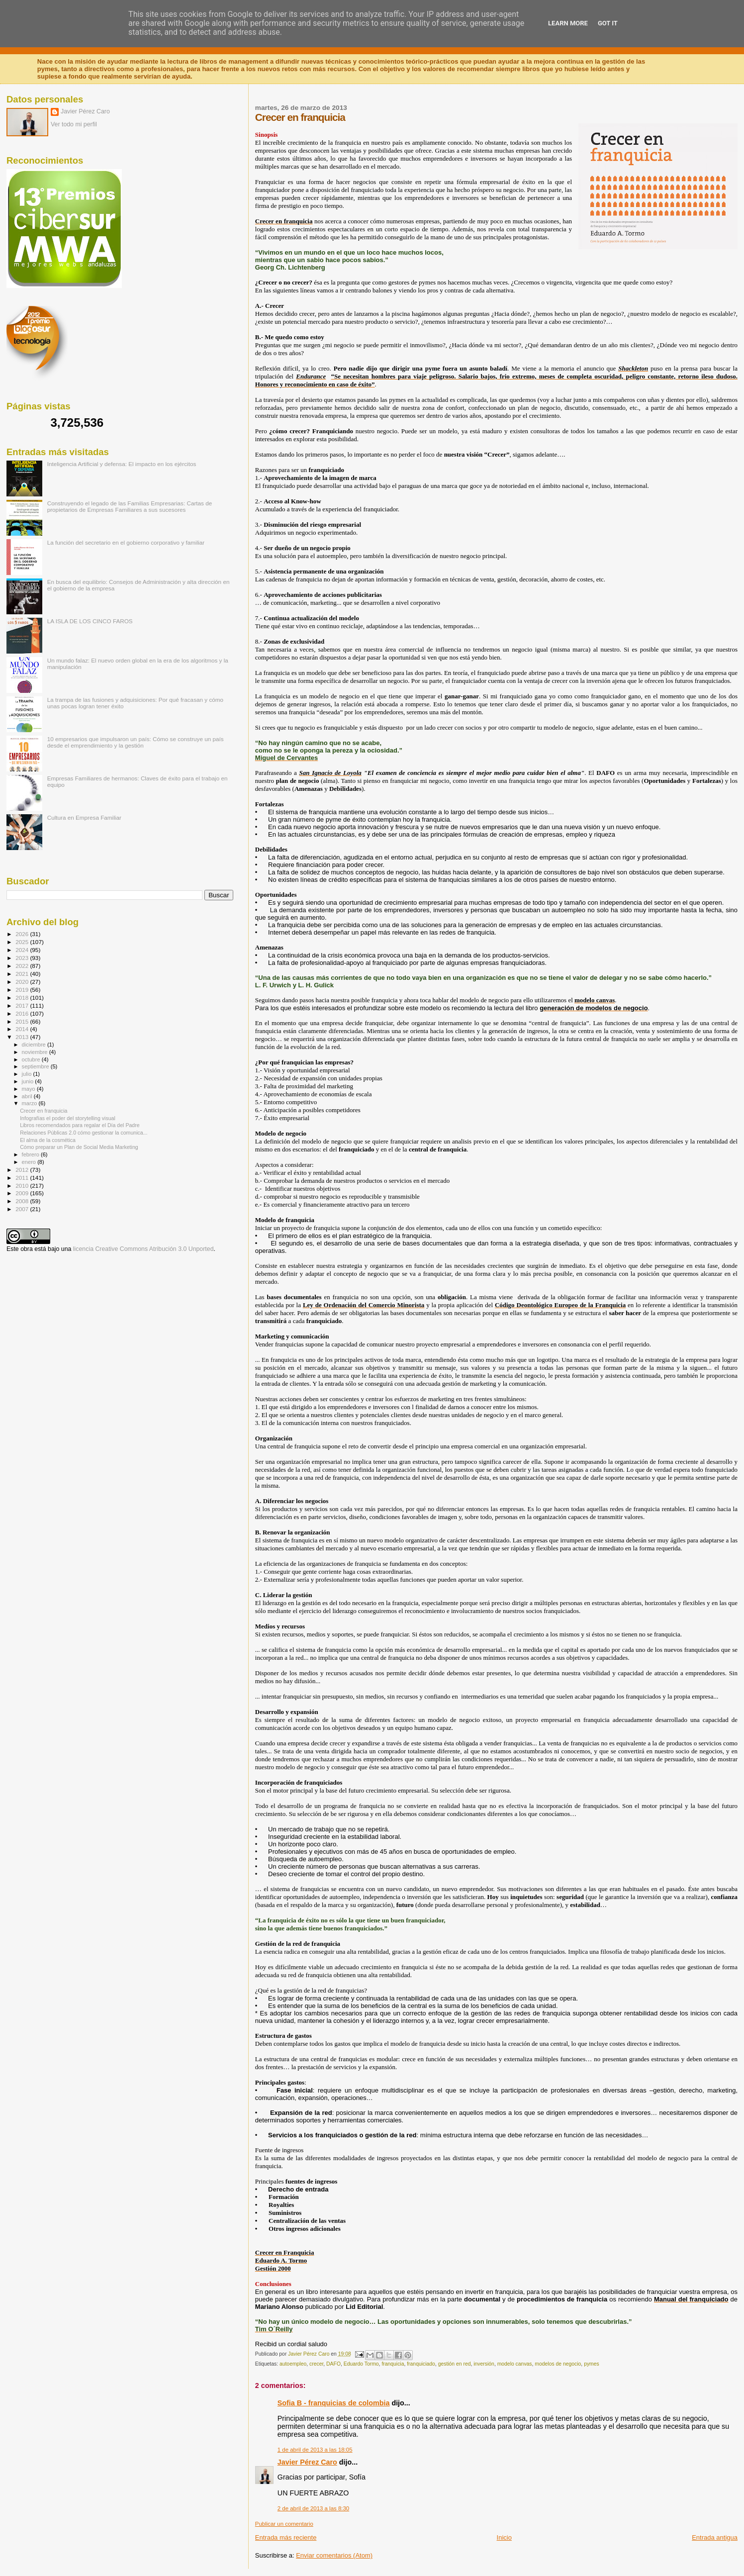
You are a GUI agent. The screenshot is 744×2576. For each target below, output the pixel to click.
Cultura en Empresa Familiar (84, 817)
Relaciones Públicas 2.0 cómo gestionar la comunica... (83, 1133)
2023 (22, 957)
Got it (608, 23)
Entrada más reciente (286, 2537)
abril (28, 1096)
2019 (22, 989)
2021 (22, 973)
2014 (22, 1029)
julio (27, 1074)
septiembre (36, 1066)
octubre (32, 1059)
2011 (22, 1177)
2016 (22, 1013)
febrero (31, 1154)
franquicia (392, 2364)
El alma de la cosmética (48, 1140)
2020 (22, 981)
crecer (316, 2364)
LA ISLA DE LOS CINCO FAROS (90, 621)
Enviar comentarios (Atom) (334, 2555)
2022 (22, 965)
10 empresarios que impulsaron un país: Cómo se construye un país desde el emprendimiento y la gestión (135, 742)
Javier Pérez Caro (307, 2462)
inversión (483, 2364)
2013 (22, 1037)
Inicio (504, 2537)
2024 (22, 950)
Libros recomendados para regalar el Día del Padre (80, 1125)
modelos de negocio (558, 2364)
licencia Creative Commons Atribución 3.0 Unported (143, 1248)
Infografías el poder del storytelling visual (67, 1118)
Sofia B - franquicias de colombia (334, 2403)
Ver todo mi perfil (74, 124)
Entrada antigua (715, 2537)
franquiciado (421, 2364)
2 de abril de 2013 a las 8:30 (313, 2508)
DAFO (333, 2364)
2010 (22, 1185)
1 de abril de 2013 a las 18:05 (315, 2450)
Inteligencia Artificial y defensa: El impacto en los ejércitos (121, 464)
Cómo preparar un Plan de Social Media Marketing (79, 1147)
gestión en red (454, 2364)
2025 (22, 942)
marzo (30, 1103)
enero (30, 1162)
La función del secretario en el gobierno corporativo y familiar (126, 542)
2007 (22, 1209)
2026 (22, 934)
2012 (22, 1169)
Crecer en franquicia (43, 1111)
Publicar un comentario (284, 2524)
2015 (22, 1021)
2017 (22, 1005)
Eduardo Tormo (361, 2364)
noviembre (35, 1052)
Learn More (568, 23)
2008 (22, 1201)
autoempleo (292, 2364)
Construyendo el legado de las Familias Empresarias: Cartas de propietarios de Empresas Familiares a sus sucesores (129, 506)
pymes (591, 2364)
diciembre (34, 1045)
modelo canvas (514, 2364)
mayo (29, 1089)
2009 (22, 1193)
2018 (22, 997)
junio (28, 1081)
